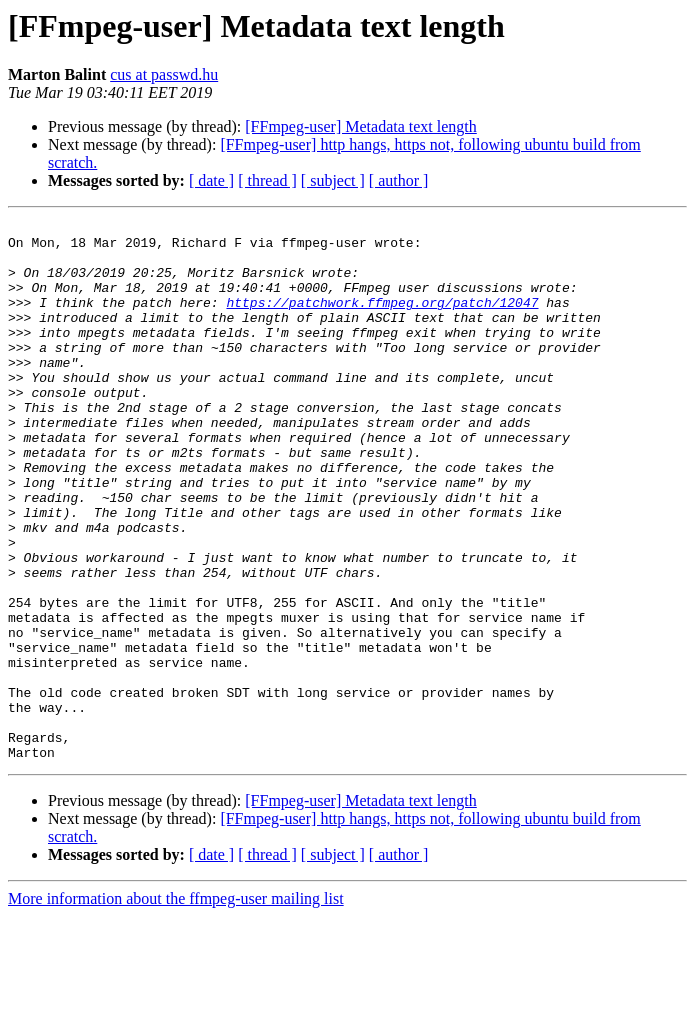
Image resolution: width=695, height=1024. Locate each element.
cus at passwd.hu (164, 74)
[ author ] (399, 180)
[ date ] (211, 180)
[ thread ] (267, 180)
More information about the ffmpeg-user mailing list (176, 1006)
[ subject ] (333, 180)
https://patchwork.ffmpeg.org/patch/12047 (382, 320)
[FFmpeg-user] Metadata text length (361, 126)
